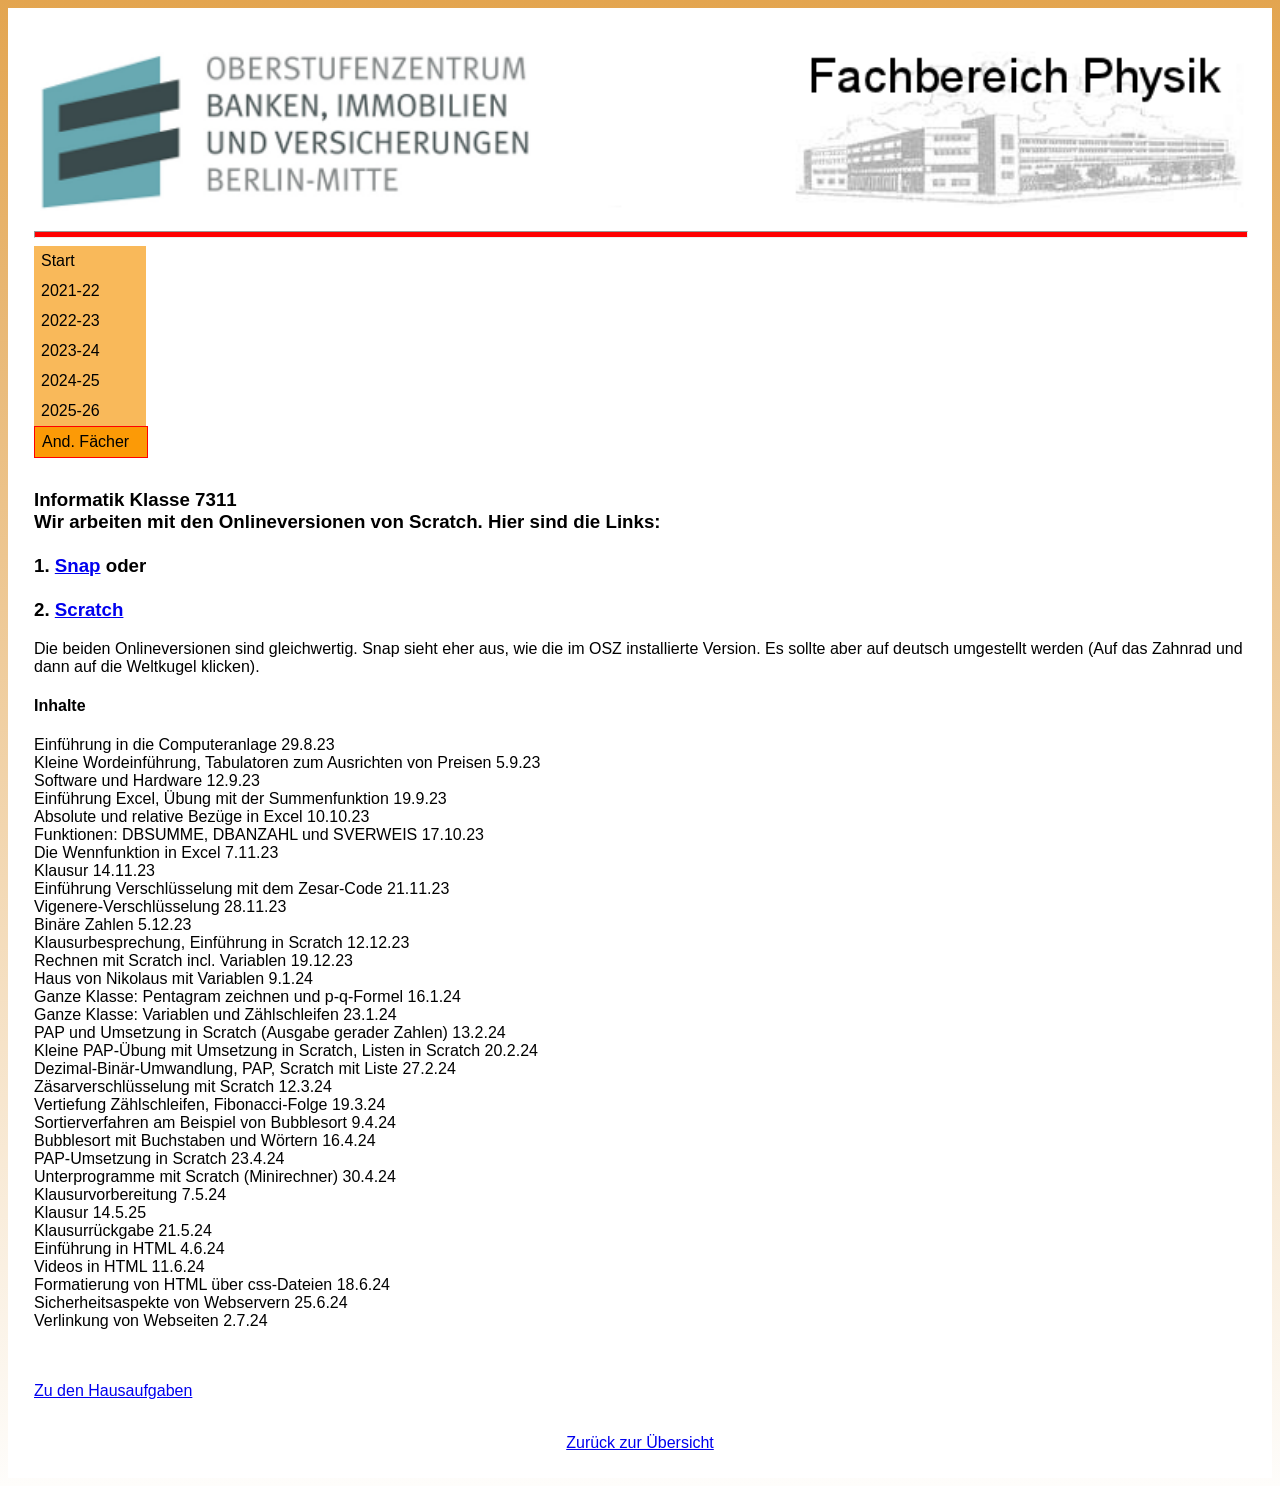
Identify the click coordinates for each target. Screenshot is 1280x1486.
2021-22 (70, 290)
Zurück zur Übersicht (640, 1442)
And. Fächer (85, 441)
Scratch (89, 609)
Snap (78, 565)
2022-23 (70, 320)
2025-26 (70, 410)
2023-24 (70, 350)
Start (58, 260)
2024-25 (70, 380)
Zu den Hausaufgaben (113, 1390)
